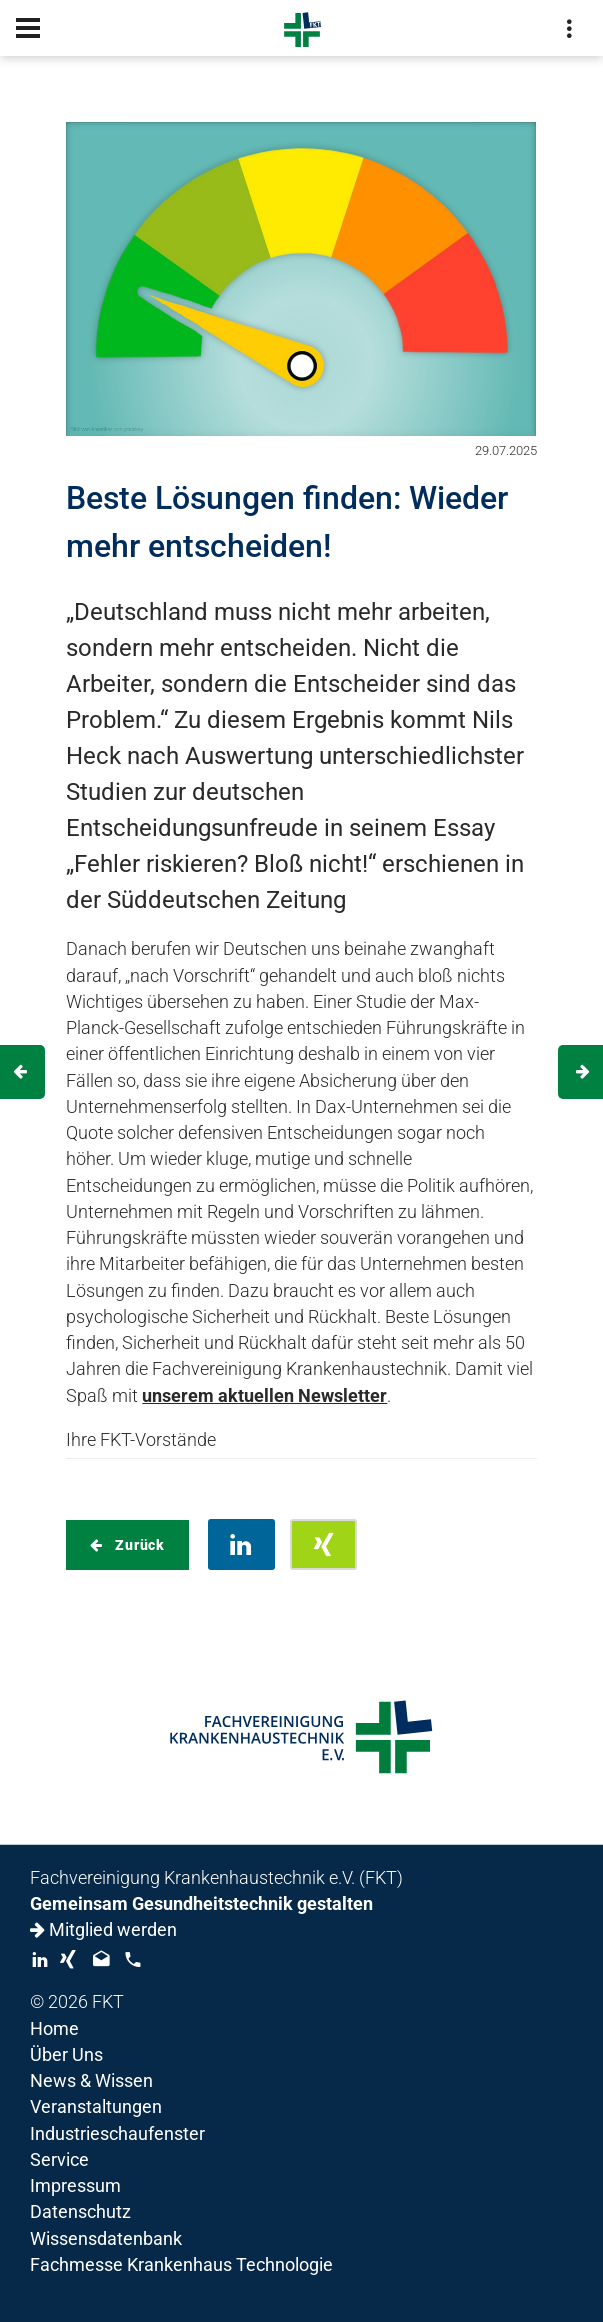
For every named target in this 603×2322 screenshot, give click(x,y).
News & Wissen (91, 2081)
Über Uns (66, 2055)
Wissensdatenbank (106, 2239)
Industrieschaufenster (117, 2134)
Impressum (75, 2186)
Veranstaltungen (96, 2107)
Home (54, 2029)
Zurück (138, 1545)
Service (59, 2160)
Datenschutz (80, 2212)
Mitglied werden (103, 1930)
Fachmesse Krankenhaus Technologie (181, 2265)
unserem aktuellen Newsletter (264, 1396)
